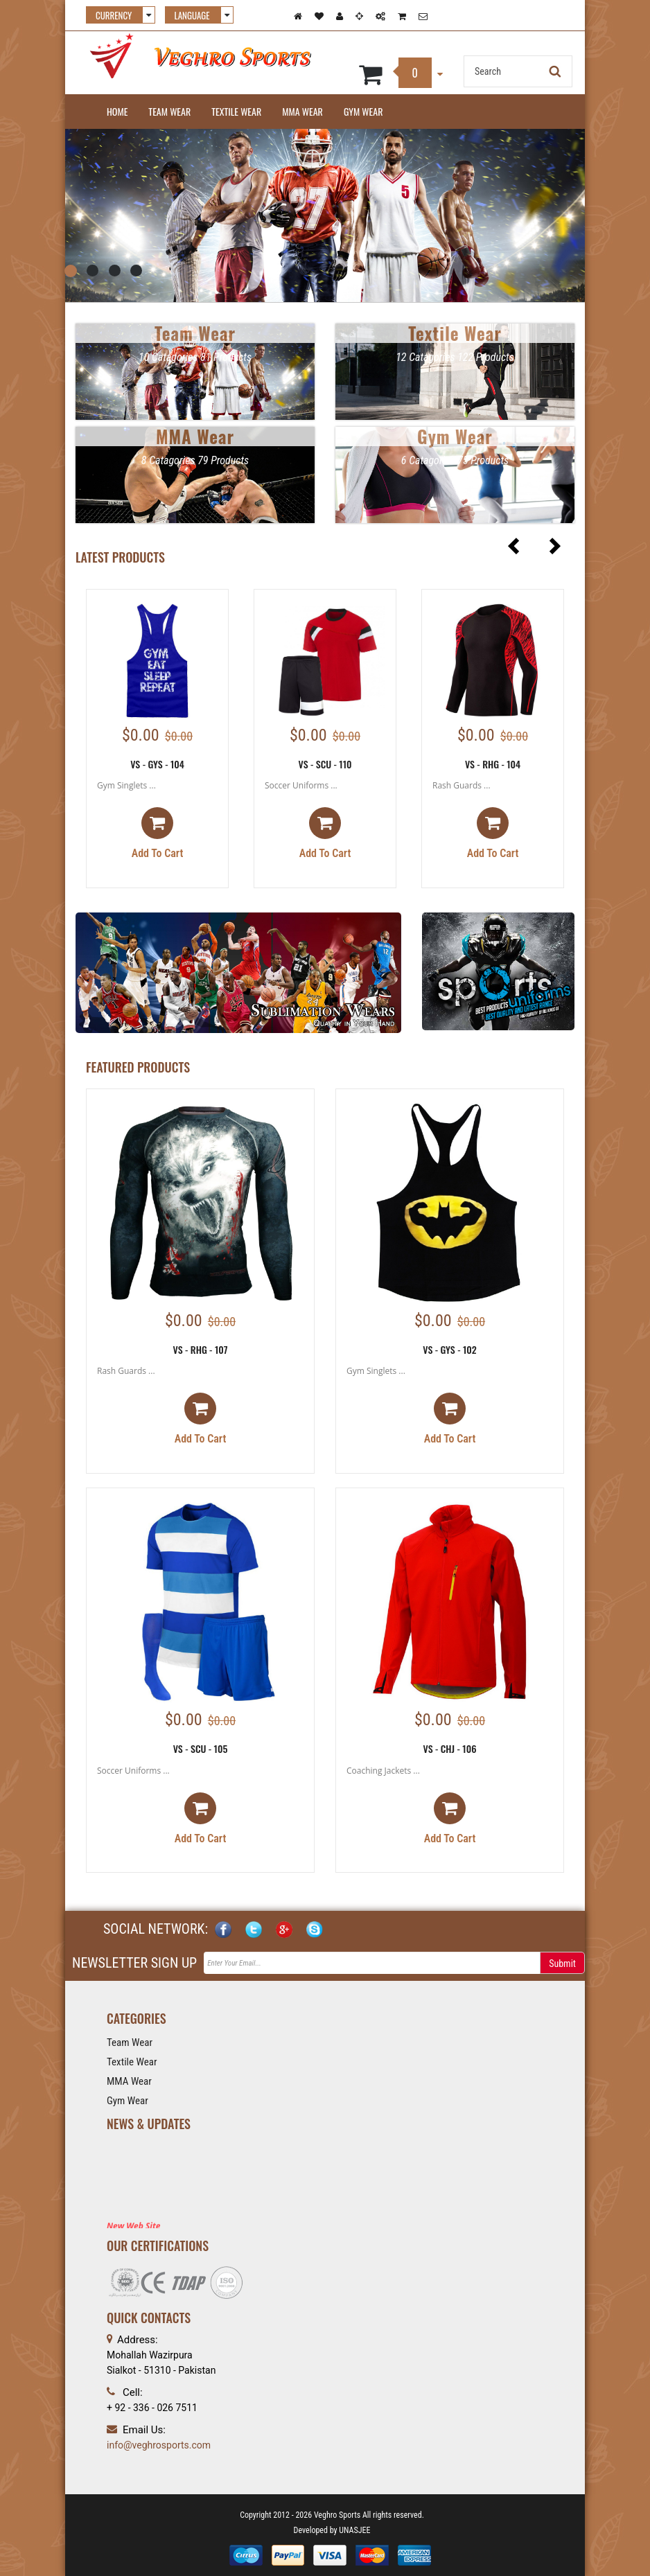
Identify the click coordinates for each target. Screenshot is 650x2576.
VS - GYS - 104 (157, 764)
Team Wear (169, 111)
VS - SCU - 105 (200, 1748)
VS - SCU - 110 (324, 764)
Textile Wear (236, 111)
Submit (562, 1963)
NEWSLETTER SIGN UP (134, 1962)
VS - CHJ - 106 (450, 1748)
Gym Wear (363, 111)
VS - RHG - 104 (492, 764)
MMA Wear (302, 111)
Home (117, 111)
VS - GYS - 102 (450, 1349)
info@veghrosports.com (159, 2445)
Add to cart (158, 833)
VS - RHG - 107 (200, 1349)
